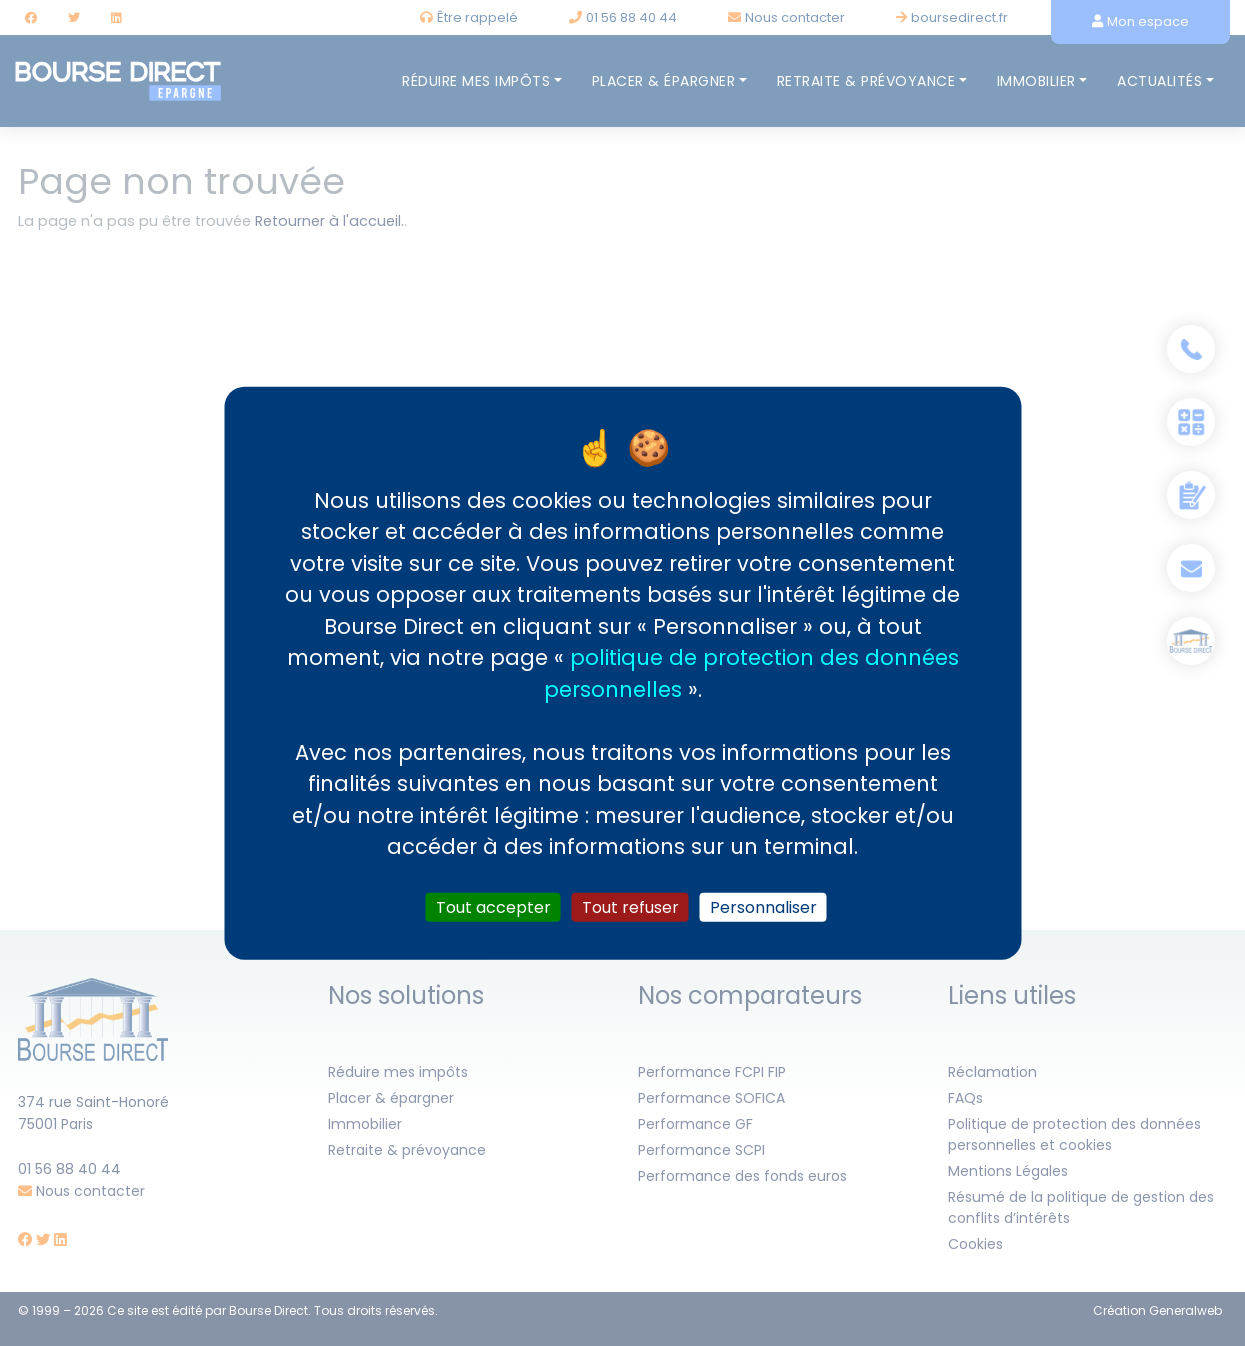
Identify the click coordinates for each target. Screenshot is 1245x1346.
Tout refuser (630, 906)
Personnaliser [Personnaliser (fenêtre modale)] (763, 906)
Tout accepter (493, 906)
